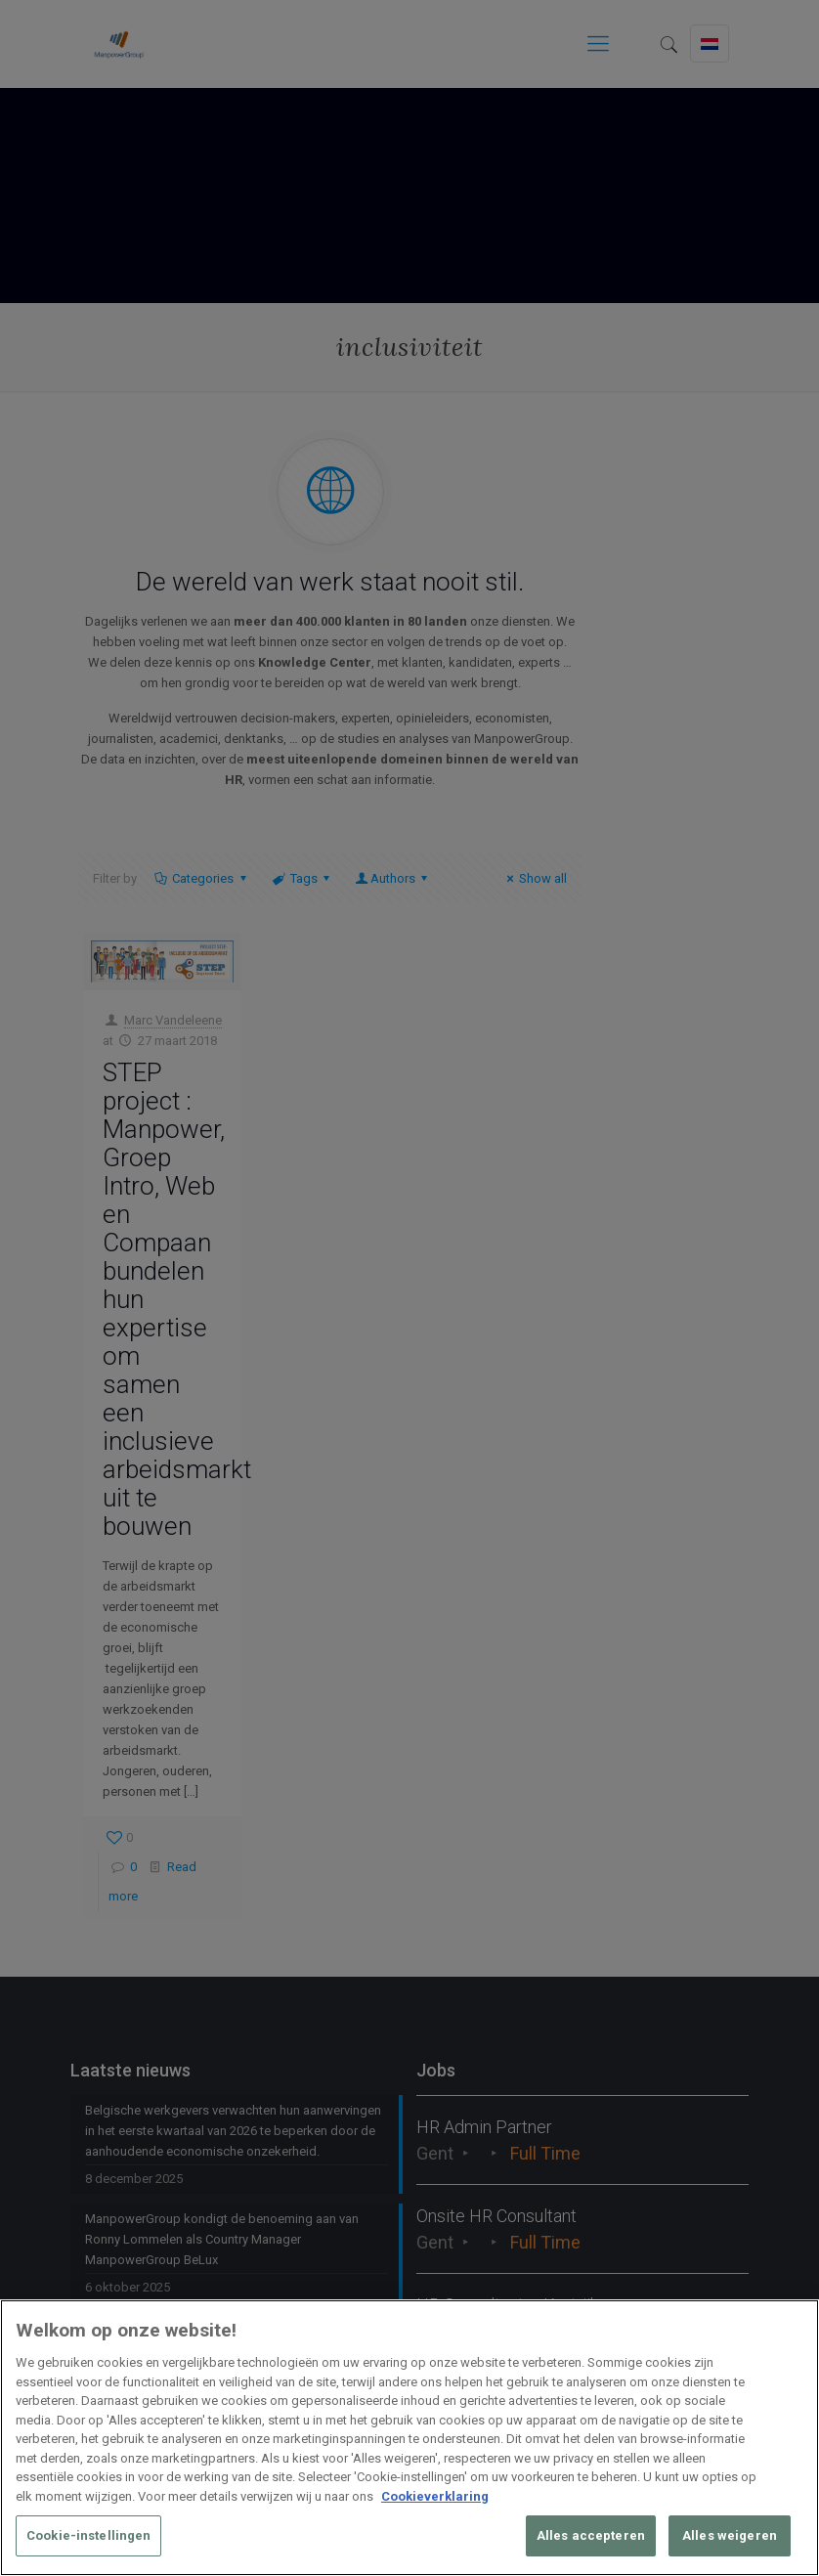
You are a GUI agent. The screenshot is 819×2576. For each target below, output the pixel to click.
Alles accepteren (591, 2535)
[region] (409, 2437)
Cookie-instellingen (88, 2535)
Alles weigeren (729, 2535)
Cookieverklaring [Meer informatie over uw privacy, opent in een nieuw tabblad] (435, 2496)
